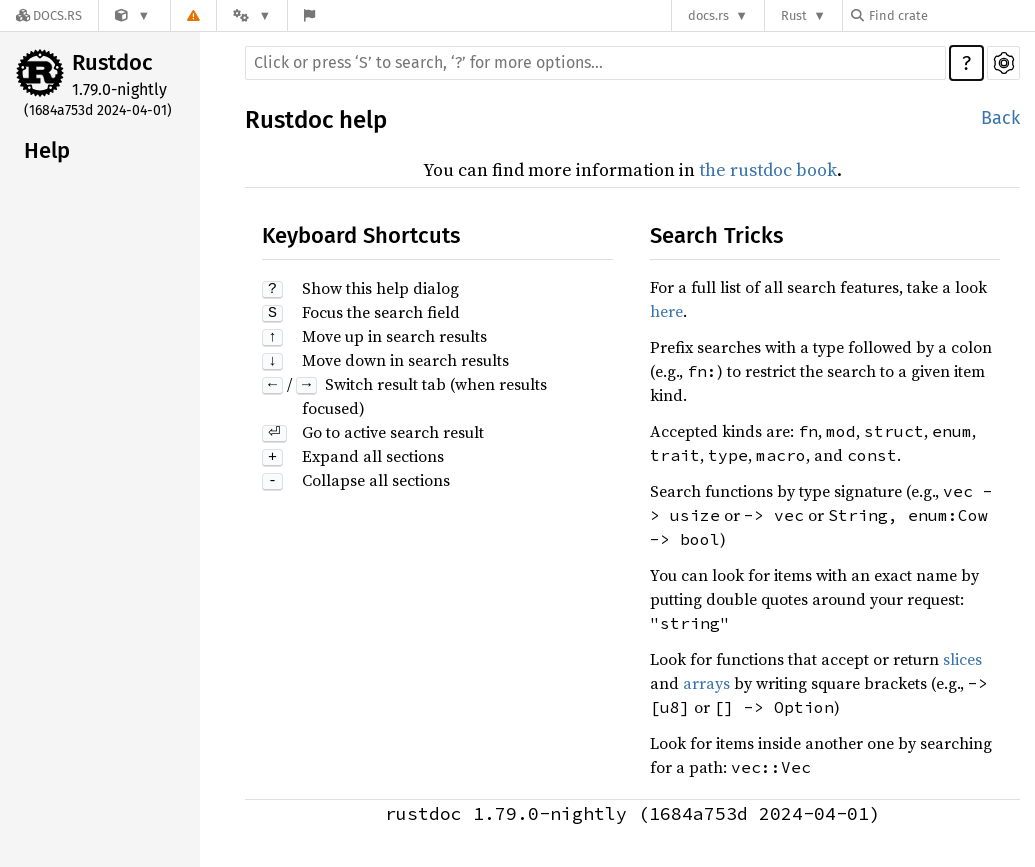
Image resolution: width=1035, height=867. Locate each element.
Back (1000, 118)
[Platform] (252, 15)
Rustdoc (112, 62)
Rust (794, 15)
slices (962, 659)
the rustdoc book (768, 169)
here (666, 311)
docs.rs (708, 15)
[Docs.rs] (49, 15)
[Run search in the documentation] (595, 63)
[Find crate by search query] (951, 15)
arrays (706, 683)
